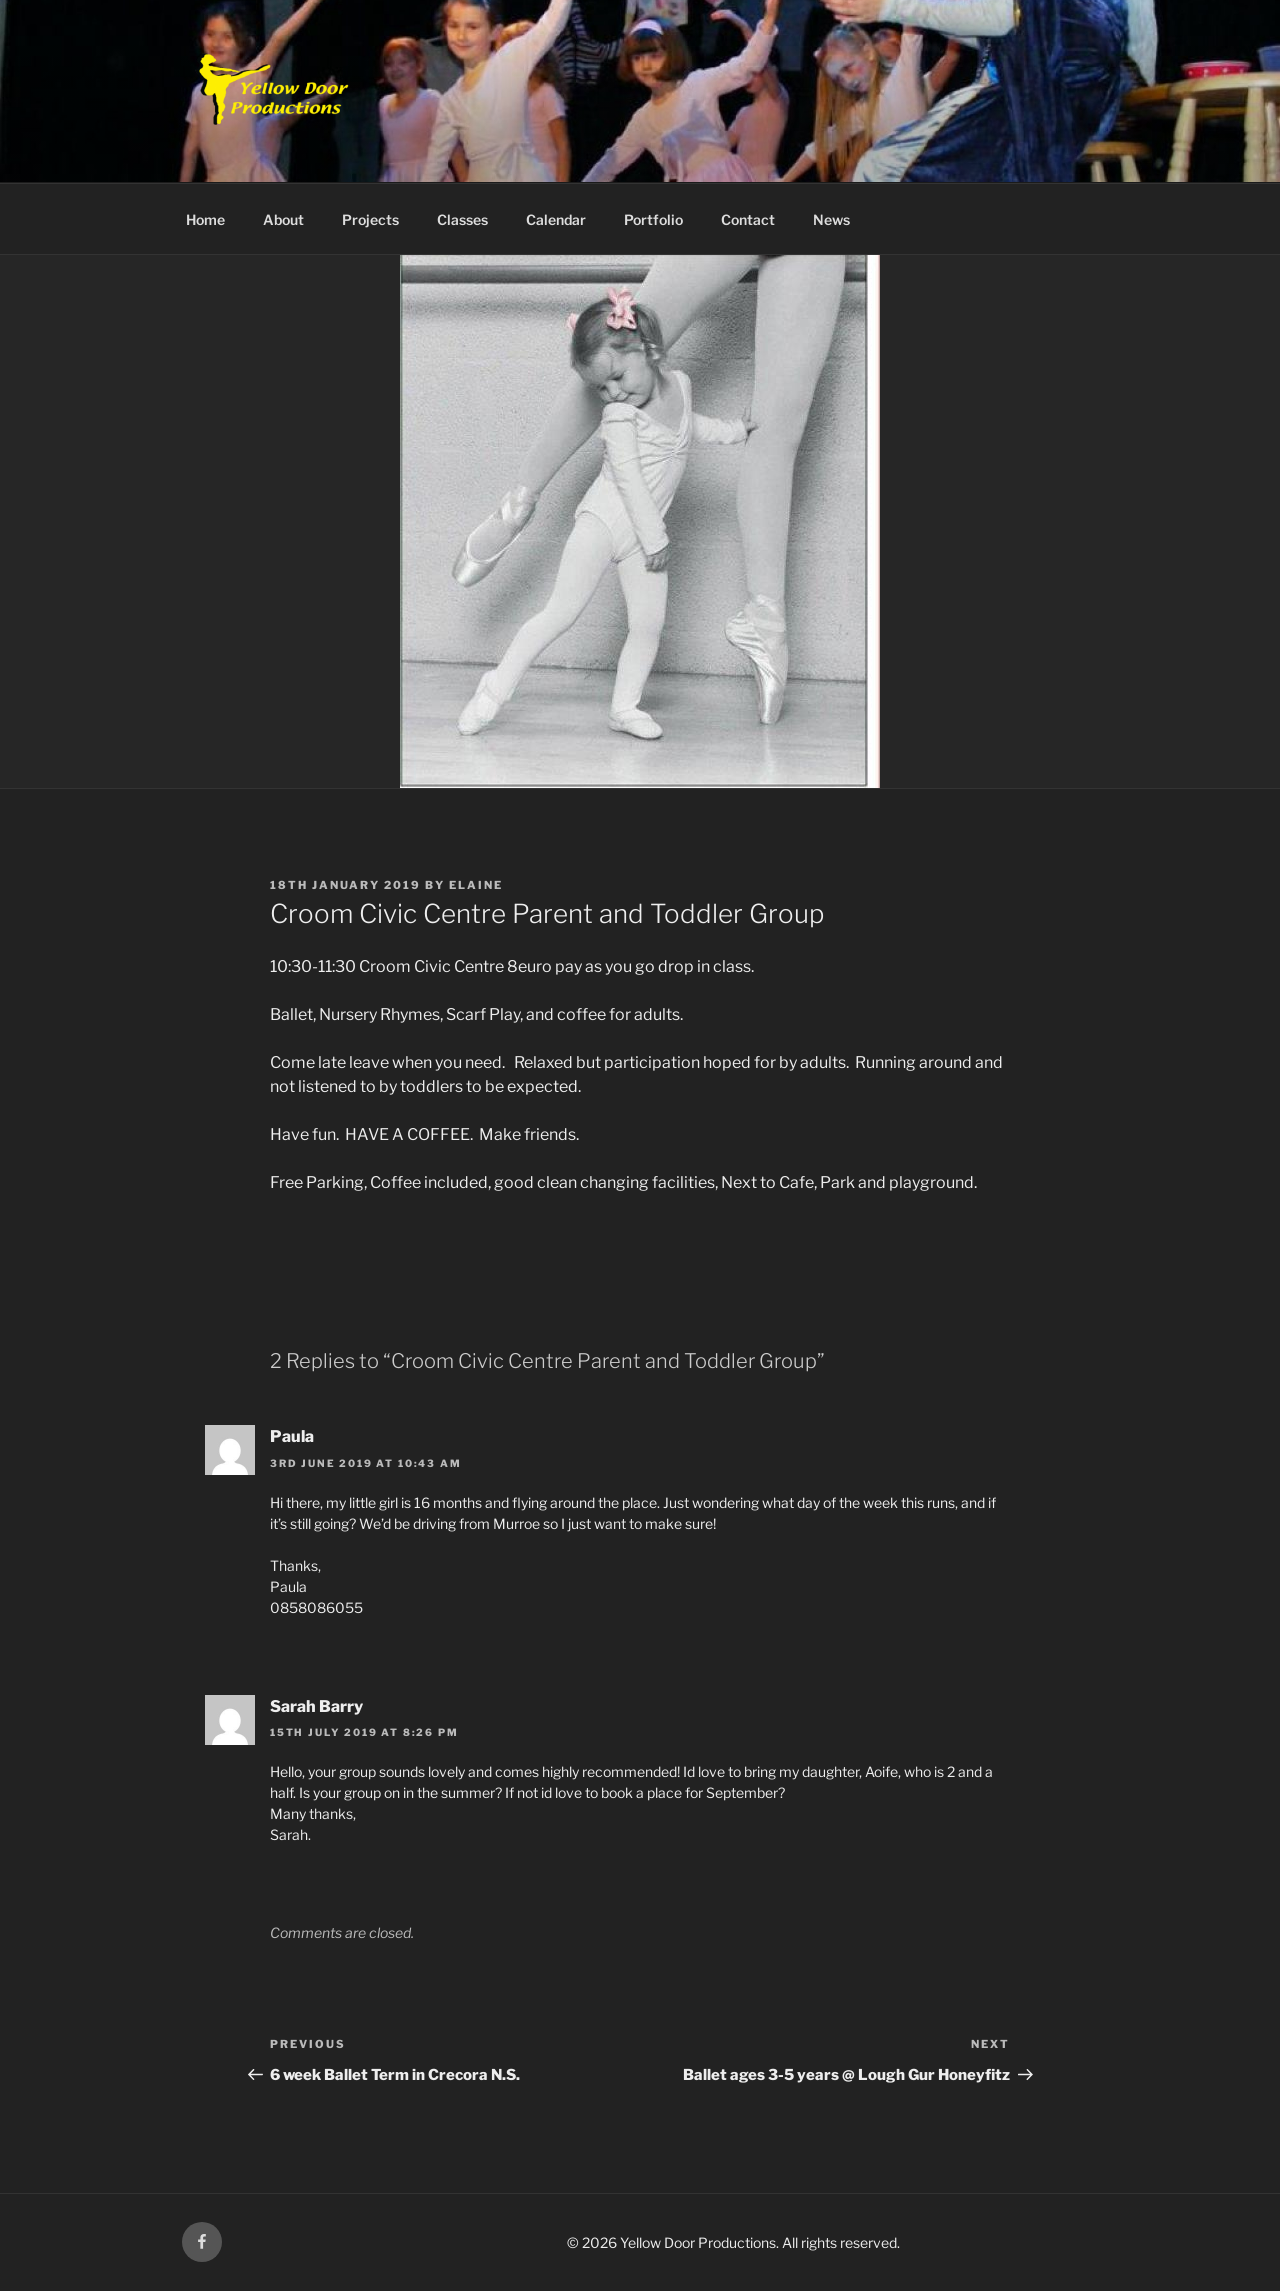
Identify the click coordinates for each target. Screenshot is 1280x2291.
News (831, 219)
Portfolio (653, 219)
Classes (462, 219)
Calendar (556, 219)
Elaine (476, 885)
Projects (370, 219)
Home (205, 219)
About (283, 219)
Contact (748, 219)
